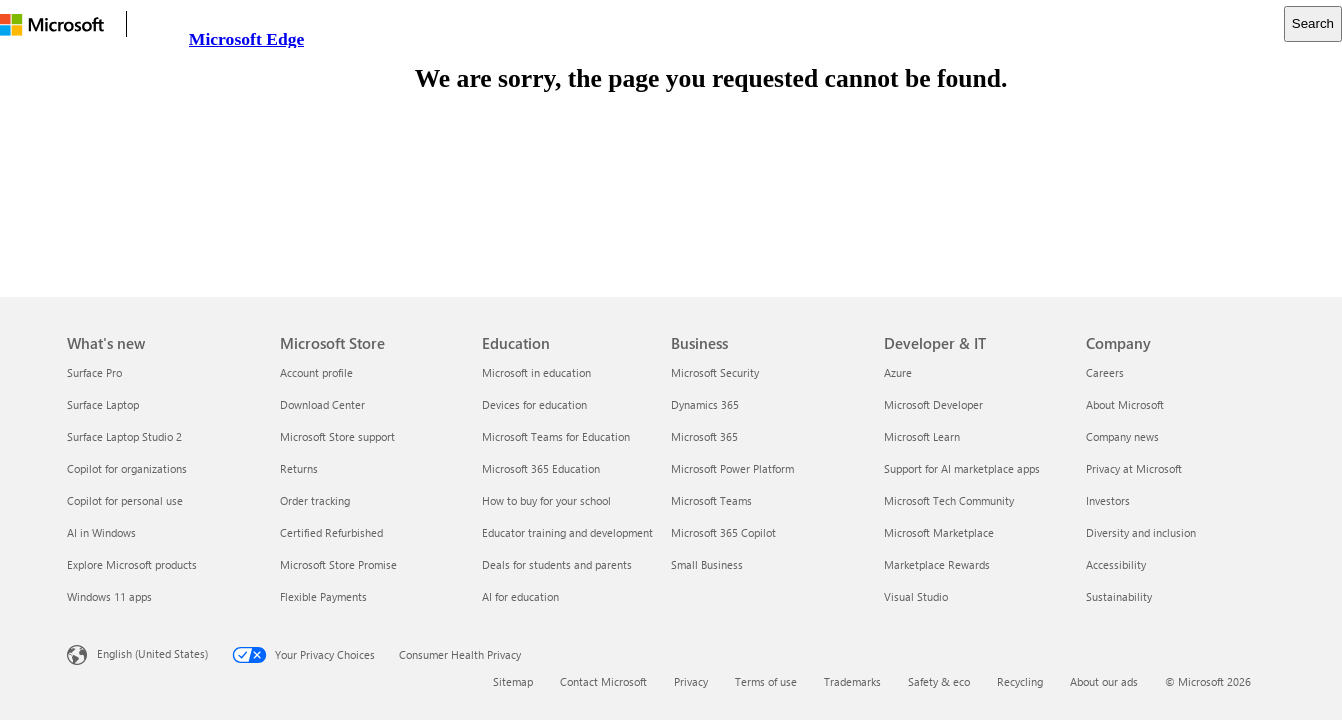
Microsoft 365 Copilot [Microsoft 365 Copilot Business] (723, 532)
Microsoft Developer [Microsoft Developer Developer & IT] (933, 404)
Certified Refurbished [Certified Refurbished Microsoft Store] (331, 532)
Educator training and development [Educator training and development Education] (567, 532)
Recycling (1020, 681)
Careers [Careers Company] (1105, 372)
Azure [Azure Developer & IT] (898, 372)
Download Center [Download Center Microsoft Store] (322, 404)
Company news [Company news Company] (1122, 436)
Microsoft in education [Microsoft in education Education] (536, 372)
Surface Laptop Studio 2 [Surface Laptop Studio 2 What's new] (124, 436)
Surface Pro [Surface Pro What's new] (94, 372)
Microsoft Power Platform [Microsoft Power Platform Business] (732, 468)
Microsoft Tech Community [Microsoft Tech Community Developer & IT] (949, 500)
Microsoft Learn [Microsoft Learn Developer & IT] (922, 436)
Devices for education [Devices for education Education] (534, 404)
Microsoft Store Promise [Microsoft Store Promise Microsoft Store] (338, 564)
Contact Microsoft (603, 681)
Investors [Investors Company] (1108, 500)
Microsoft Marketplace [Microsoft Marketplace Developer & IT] (939, 532)
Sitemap (513, 681)
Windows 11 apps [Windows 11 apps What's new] (109, 596)
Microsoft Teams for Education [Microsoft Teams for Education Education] (556, 436)
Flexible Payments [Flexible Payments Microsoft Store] (323, 596)
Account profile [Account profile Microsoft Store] (316, 372)
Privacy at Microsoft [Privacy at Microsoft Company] (1134, 468)
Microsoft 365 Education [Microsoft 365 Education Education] (541, 468)
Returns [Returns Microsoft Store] (299, 468)
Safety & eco (939, 681)
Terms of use (766, 681)
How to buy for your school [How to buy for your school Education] (546, 500)
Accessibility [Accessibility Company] (1116, 564)
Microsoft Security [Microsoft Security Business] (715, 372)
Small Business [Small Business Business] (707, 564)
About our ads (1104, 681)
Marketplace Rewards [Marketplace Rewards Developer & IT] (937, 564)
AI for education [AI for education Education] (520, 596)
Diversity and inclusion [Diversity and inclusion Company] (1141, 532)
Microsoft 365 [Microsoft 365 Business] (704, 436)
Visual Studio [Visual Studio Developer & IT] (916, 596)
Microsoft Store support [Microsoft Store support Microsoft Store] (337, 436)
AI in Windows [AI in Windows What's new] (101, 532)
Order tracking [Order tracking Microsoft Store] (315, 500)
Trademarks (852, 681)
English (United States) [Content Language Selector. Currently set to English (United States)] (152, 653)
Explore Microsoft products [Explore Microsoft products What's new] (132, 564)
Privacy (691, 681)
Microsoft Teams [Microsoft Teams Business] (711, 500)
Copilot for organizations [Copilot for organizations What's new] (127, 468)
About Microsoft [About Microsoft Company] (1125, 404)
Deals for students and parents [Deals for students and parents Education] (557, 564)
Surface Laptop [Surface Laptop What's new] (103, 404)
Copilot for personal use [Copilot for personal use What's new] (125, 500)
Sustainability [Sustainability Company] (1119, 596)
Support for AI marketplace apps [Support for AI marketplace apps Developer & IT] (962, 468)
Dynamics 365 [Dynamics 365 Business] (705, 404)
